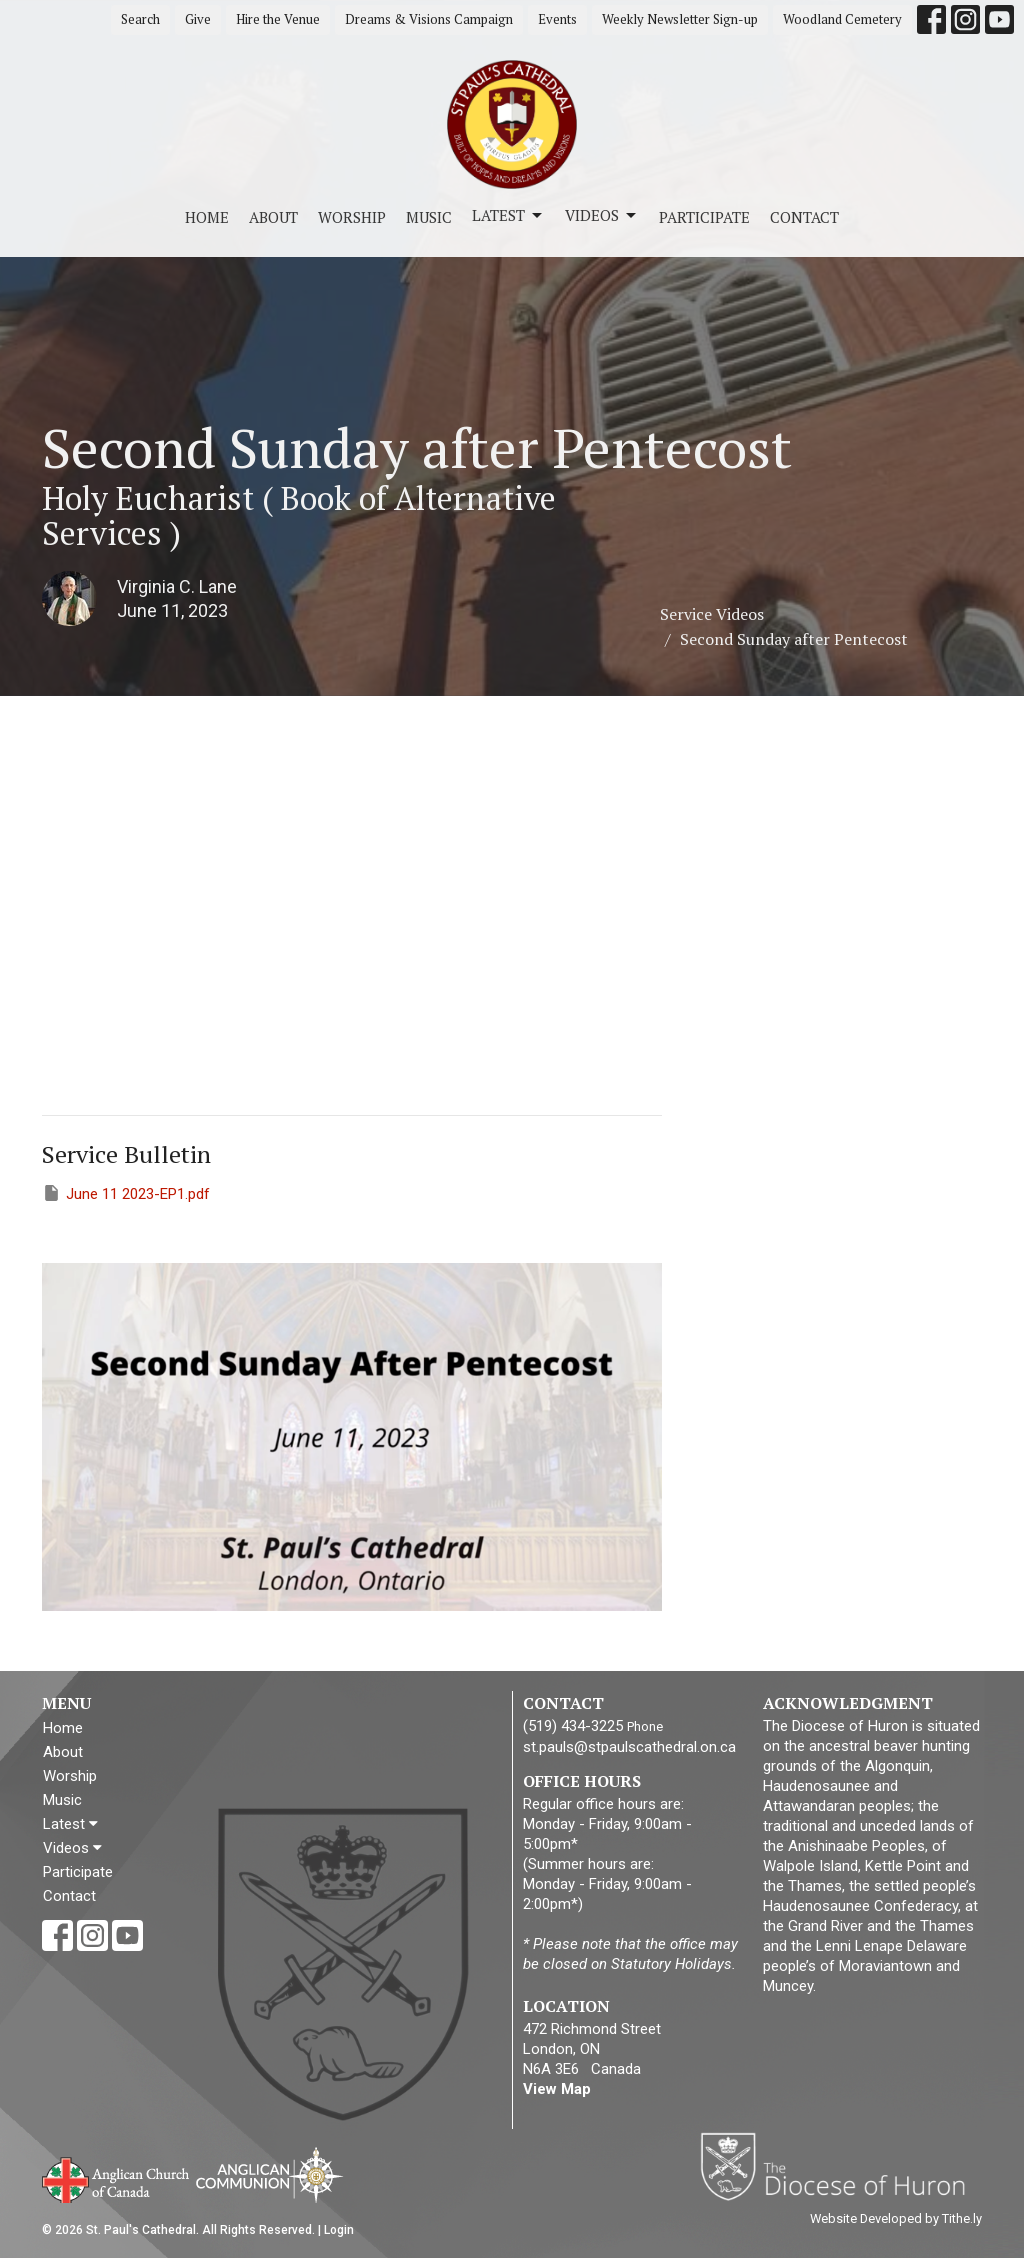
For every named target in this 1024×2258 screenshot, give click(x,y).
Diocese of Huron (840, 2166)
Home (207, 217)
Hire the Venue (278, 19)
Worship (352, 217)
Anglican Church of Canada (116, 2178)
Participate (704, 217)
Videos (602, 215)
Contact (804, 217)
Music (429, 217)
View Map (557, 2089)
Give (198, 19)
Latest (508, 215)
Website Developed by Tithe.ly (896, 2218)
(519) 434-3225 (573, 1726)
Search (140, 19)
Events (557, 19)
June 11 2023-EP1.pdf (126, 1193)
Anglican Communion (269, 2174)
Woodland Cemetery (842, 19)
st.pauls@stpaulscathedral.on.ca (629, 1747)
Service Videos (712, 614)
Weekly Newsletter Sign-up (680, 19)
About (273, 217)
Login (339, 2230)
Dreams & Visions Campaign (429, 19)
